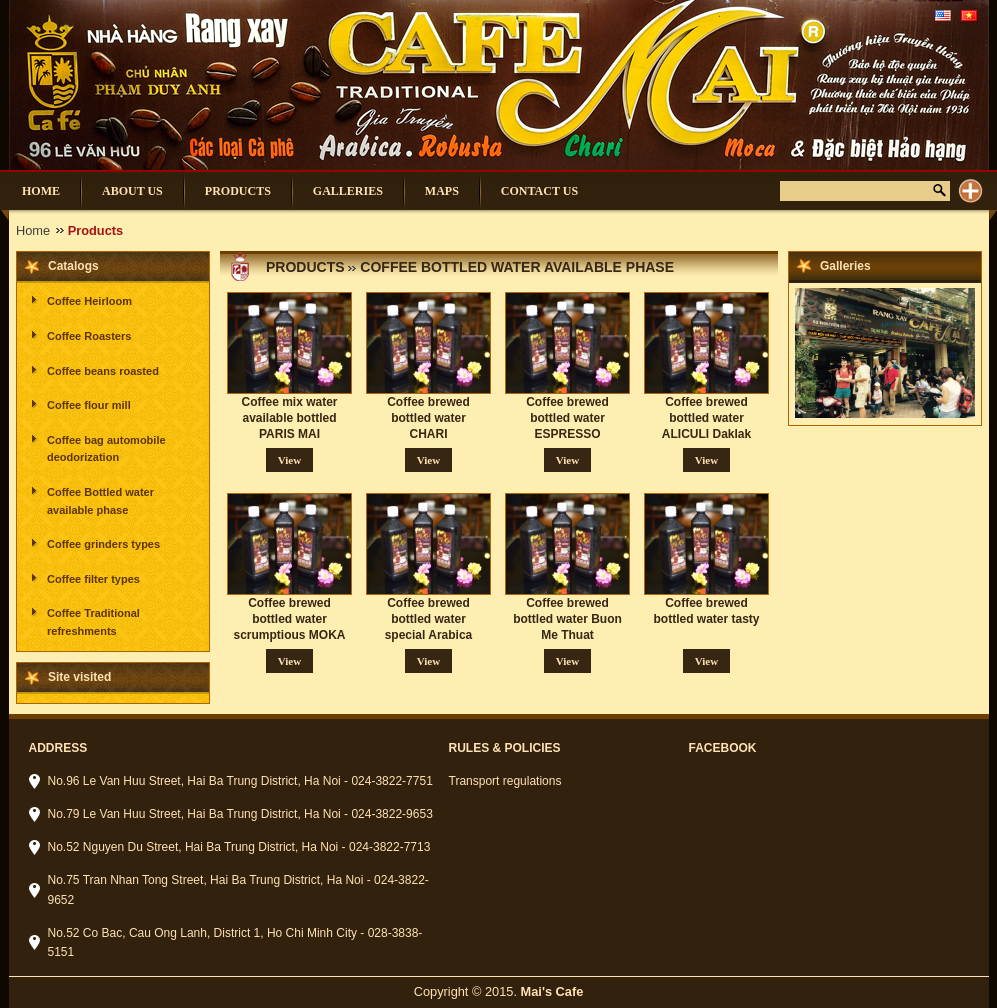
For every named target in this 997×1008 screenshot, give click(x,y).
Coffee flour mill (89, 405)
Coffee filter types (93, 579)
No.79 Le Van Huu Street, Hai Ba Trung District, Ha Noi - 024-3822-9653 (240, 814)
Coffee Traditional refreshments (93, 622)
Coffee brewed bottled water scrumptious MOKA (289, 619)
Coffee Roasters (89, 336)
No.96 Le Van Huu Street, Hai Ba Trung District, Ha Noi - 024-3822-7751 (240, 781)
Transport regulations (505, 781)
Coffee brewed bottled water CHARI (428, 418)
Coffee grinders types (103, 544)
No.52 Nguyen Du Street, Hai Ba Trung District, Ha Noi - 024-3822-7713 (239, 847)
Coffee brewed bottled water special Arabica (429, 619)
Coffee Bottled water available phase (100, 501)
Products (305, 267)
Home (33, 230)
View (289, 460)
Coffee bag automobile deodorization (106, 449)
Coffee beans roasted (103, 371)
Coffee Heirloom (89, 301)
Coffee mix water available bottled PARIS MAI (289, 418)
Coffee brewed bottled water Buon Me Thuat (567, 619)
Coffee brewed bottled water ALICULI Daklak (706, 418)
